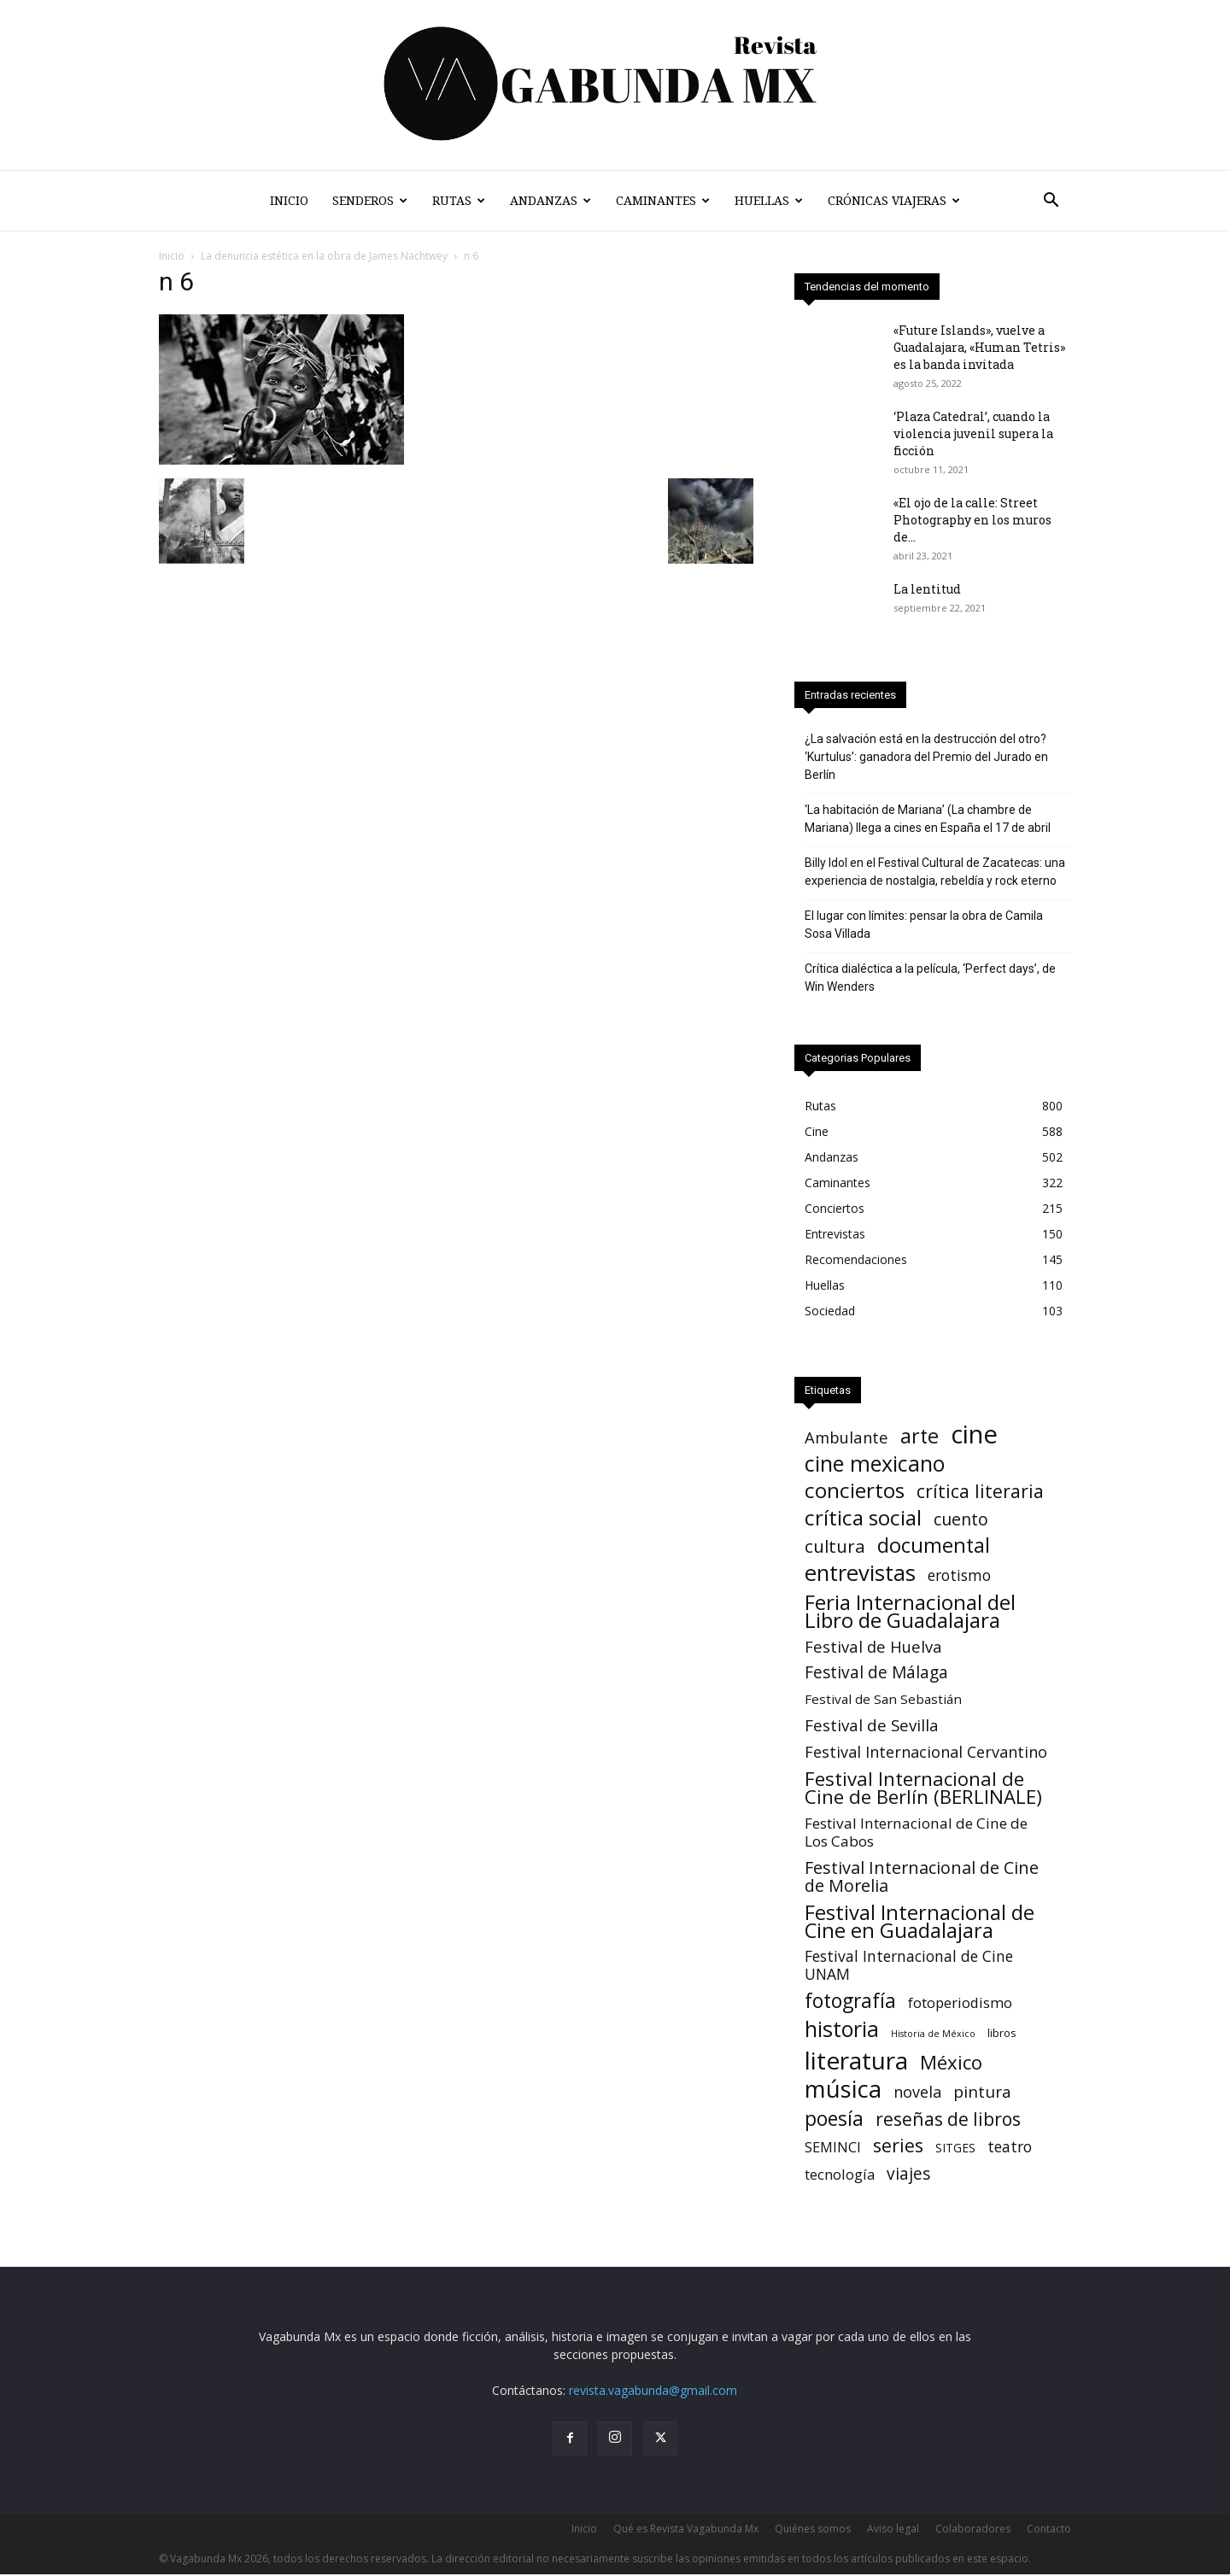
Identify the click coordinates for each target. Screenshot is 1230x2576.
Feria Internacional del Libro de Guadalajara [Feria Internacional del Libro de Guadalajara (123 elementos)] (910, 1612)
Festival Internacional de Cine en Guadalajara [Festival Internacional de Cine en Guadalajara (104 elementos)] (919, 1923)
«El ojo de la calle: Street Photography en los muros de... (972, 521)
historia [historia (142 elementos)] (842, 2031)
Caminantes (663, 201)
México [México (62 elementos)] (951, 2064)
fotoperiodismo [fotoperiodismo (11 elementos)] (960, 2004)
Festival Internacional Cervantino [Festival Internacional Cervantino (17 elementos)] (926, 1754)
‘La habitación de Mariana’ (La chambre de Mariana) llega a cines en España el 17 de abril (928, 820)
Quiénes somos (813, 2530)
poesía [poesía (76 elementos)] (834, 2120)
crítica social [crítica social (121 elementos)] (863, 1519)
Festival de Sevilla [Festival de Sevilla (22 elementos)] (872, 1727)
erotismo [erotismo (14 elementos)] (959, 1577)
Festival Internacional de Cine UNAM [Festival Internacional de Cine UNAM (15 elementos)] (909, 1967)
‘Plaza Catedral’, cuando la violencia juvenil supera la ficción (973, 435)
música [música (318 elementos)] (843, 2090)
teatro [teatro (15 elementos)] (1009, 2148)
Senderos (369, 201)
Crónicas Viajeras (894, 201)
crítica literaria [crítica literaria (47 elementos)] (980, 1493)
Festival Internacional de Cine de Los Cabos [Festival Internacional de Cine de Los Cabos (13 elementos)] (916, 1834)
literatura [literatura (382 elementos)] (856, 2062)
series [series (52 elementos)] (898, 2147)
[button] (1050, 202)
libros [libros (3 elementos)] (1001, 2034)
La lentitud (927, 591)
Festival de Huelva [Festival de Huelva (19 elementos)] (873, 1648)
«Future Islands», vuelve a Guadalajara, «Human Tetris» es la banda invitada (979, 349)
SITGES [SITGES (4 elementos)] (955, 2149)
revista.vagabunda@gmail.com (653, 2392)
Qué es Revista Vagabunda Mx (685, 2530)
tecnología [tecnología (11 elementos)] (840, 2176)
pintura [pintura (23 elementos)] (982, 2094)
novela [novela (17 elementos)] (917, 2094)
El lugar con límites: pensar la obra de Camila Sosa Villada (924, 926)
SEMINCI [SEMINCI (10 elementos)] (833, 2149)
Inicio (289, 201)
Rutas (458, 201)
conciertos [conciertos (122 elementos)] (855, 1492)
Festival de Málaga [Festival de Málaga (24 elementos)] (876, 1674)
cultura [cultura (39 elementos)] (835, 1548)
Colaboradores (972, 2530)
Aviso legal (893, 2530)
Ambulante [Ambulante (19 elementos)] (846, 1439)
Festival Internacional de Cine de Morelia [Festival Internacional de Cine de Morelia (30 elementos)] (922, 1878)
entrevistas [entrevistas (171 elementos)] (860, 1575)
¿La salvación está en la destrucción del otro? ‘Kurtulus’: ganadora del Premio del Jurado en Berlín (926, 758)
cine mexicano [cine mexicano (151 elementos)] (875, 1465)
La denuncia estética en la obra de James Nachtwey (324, 257)
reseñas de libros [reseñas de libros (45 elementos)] (948, 2120)
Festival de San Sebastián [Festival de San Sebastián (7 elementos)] (883, 1700)
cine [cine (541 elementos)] (974, 1436)
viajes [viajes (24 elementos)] (908, 2176)
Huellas (769, 201)
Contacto (1049, 2530)
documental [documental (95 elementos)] (933, 1547)
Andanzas (550, 201)
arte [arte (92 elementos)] (919, 1438)
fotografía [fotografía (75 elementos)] (850, 2002)
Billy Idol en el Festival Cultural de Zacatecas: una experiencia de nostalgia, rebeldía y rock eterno (935, 873)
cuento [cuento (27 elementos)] (961, 1521)
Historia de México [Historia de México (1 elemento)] (933, 2035)
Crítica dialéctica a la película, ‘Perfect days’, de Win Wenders (930, 979)
